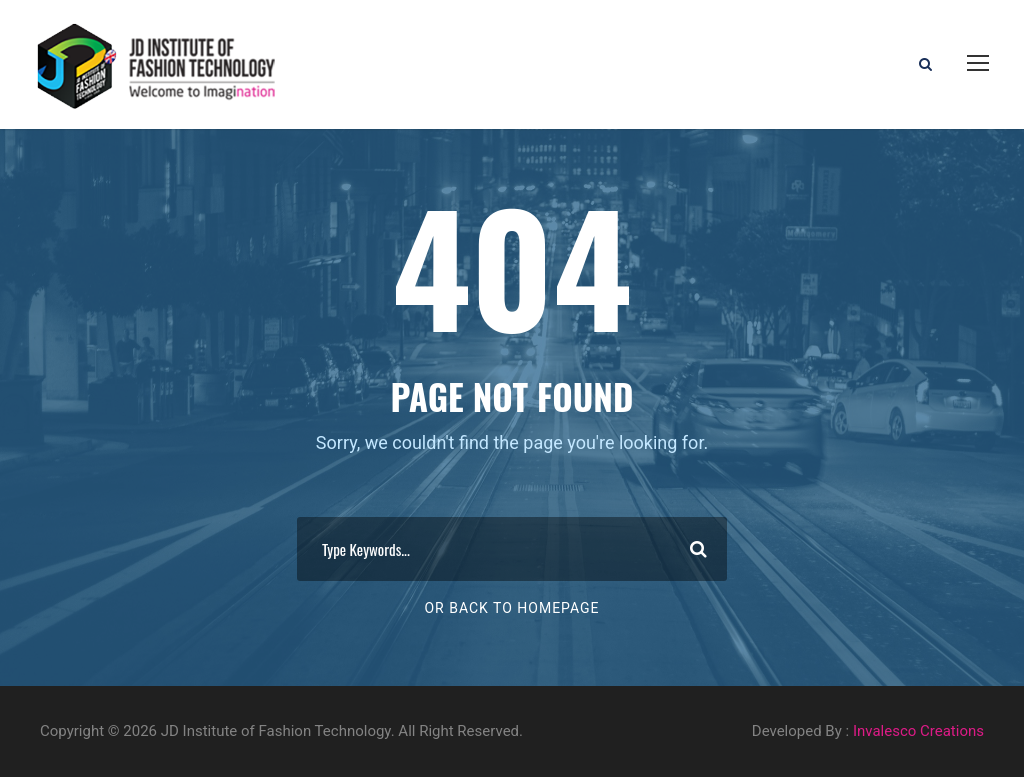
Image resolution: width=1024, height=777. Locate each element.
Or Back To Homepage (511, 608)
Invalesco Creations (918, 731)
